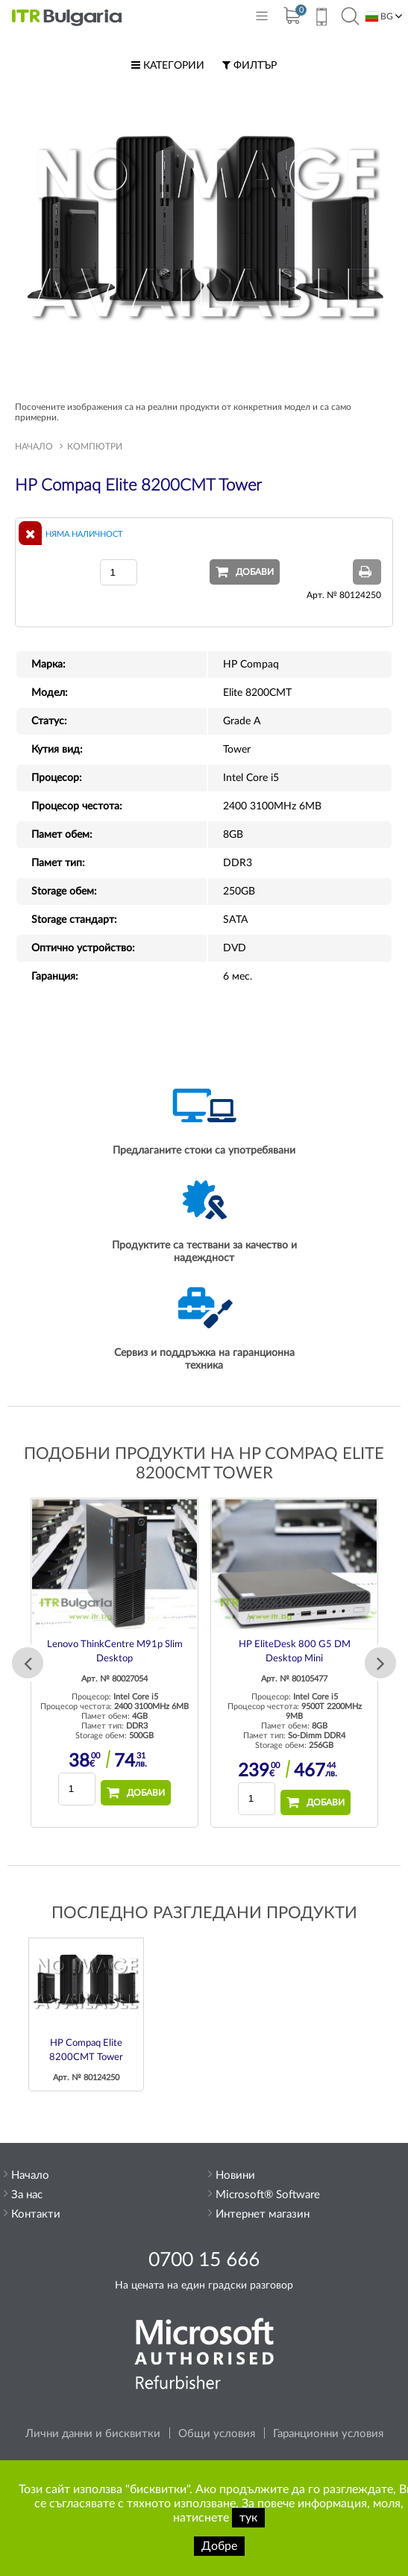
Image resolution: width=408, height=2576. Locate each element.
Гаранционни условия (328, 2433)
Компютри (94, 446)
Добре (219, 2546)
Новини (235, 2175)
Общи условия (216, 2433)
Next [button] (380, 1662)
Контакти (35, 2214)
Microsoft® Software (268, 2194)
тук (248, 2518)
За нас (27, 2194)
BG (379, 17)
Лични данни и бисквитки (92, 2433)
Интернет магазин (263, 2214)
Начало (34, 446)
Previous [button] (27, 1662)
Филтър (249, 65)
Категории (167, 65)
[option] (114, 1663)
